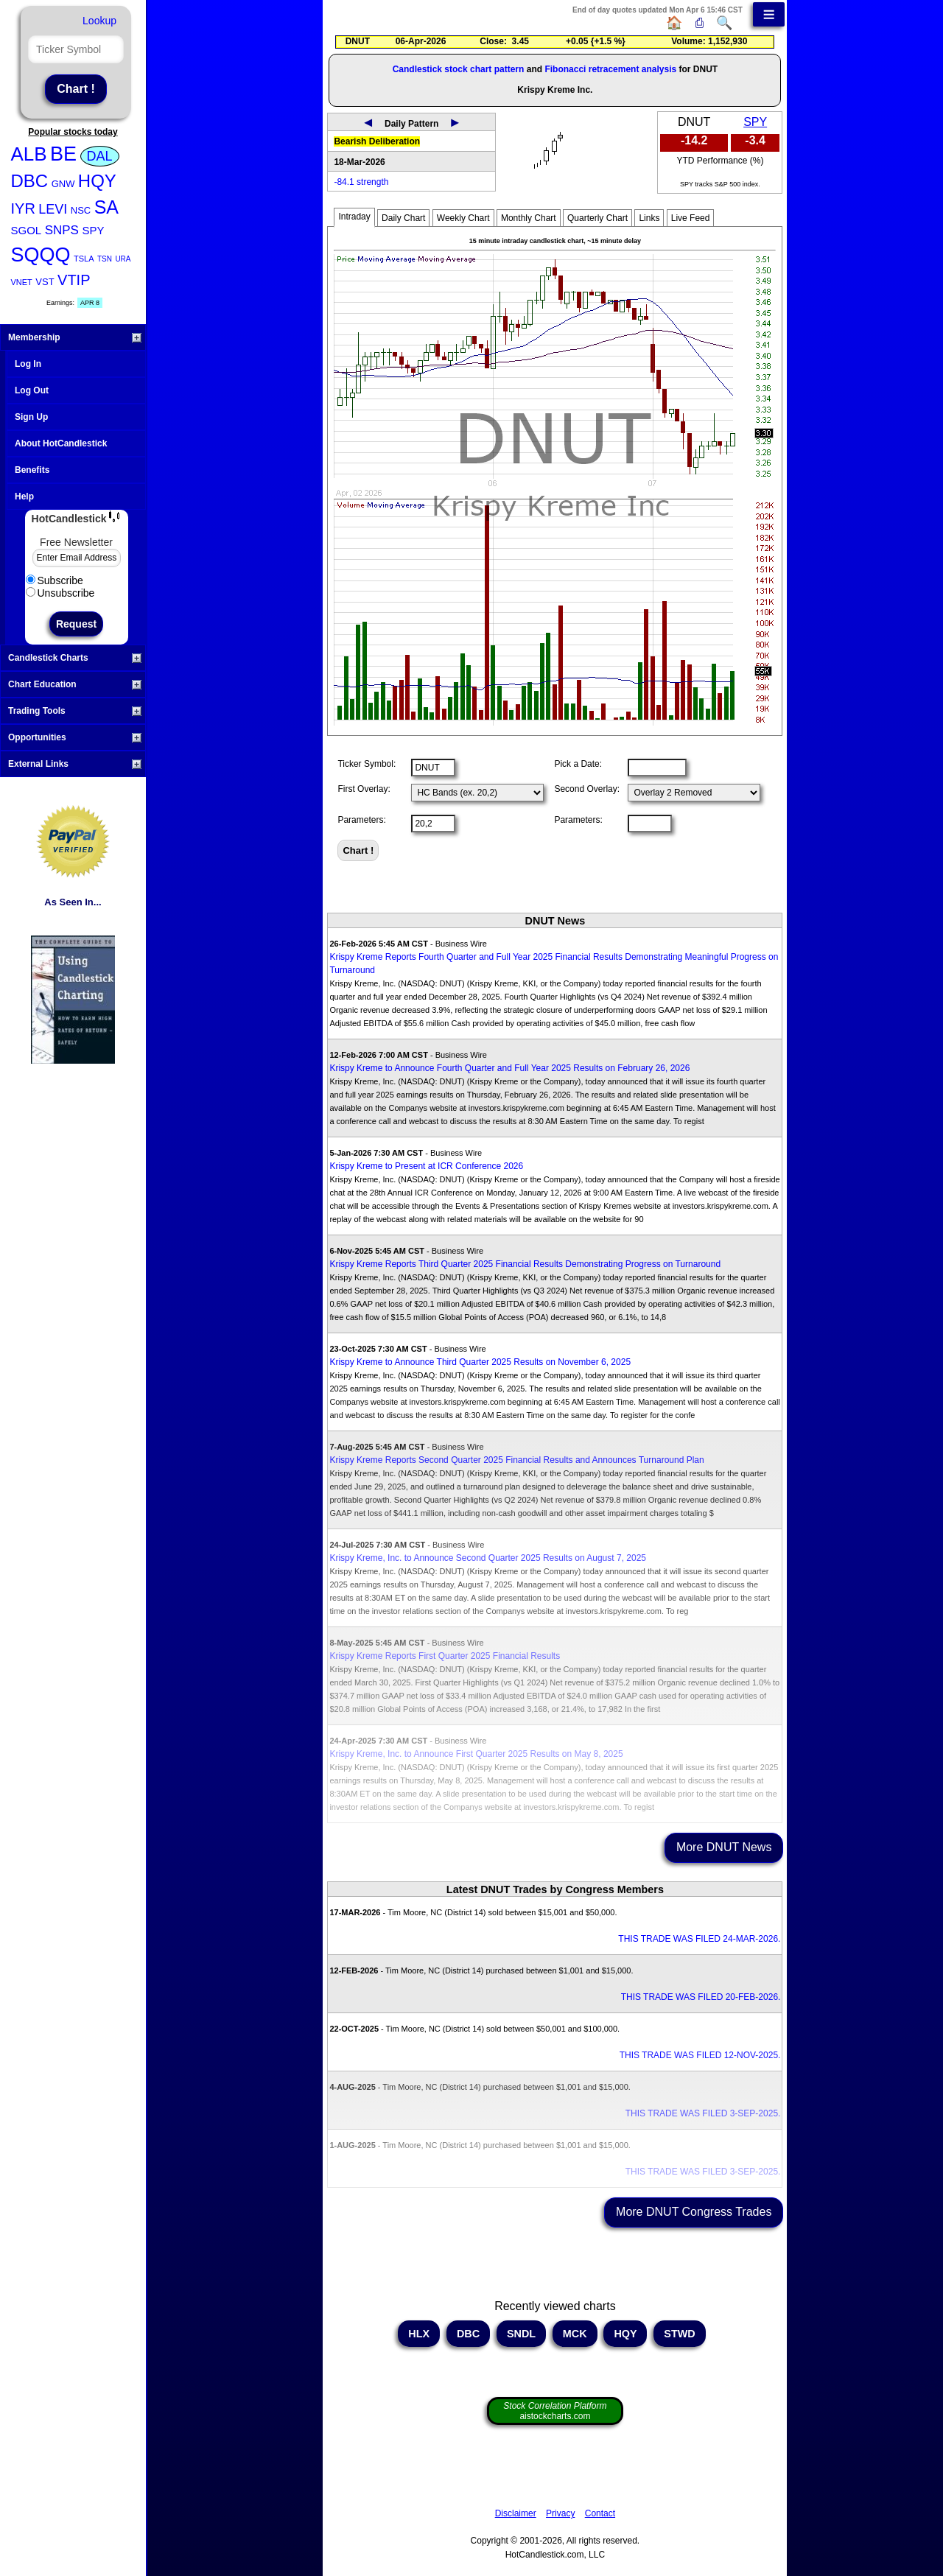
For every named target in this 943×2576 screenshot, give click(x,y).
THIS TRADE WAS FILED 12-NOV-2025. (700, 2055)
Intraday (354, 216)
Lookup (99, 21)
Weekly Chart (463, 218)
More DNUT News (724, 1847)
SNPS (62, 230)
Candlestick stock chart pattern (459, 69)
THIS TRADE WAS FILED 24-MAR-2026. (699, 1939)
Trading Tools (74, 711)
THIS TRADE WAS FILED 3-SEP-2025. (703, 2113)
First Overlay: (363, 789)
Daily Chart (403, 218)
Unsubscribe (60, 593)
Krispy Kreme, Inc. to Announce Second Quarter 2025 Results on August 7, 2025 (487, 1558)
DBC (30, 181)
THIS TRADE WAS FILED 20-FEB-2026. (701, 1997)
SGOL (26, 230)
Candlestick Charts (74, 658)
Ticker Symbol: (366, 764)
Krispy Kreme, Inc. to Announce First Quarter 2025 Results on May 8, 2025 (476, 1754)
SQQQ (41, 255)
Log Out (32, 390)
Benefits (32, 470)
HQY (97, 181)
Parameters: (361, 820)
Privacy (560, 2513)
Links (649, 218)
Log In (28, 364)
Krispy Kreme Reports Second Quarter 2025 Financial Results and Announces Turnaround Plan (516, 1460)
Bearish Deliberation (377, 141)
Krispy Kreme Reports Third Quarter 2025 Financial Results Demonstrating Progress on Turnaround (525, 1264)
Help (24, 496)
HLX (418, 2334)
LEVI (52, 209)
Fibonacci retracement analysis (610, 69)
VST (44, 281)
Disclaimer (515, 2513)
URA (122, 259)
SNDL (521, 2334)
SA (106, 207)
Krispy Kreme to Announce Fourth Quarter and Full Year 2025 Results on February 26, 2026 (509, 1068)
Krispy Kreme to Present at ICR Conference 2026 (426, 1166)
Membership (74, 337)
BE (63, 154)
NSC (81, 210)
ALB (29, 154)
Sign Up (31, 417)
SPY (93, 230)
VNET (21, 282)
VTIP (73, 280)
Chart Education (74, 684)
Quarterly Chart (597, 218)
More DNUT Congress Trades (693, 2211)
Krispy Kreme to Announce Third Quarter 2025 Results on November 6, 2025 (480, 1362)
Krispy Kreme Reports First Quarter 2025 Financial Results (444, 1656)
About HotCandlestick (61, 443)
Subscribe (54, 580)
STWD (679, 2334)
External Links (74, 764)
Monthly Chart (528, 218)
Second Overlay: (587, 789)
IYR (23, 208)
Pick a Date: (578, 764)
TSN (104, 259)
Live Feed (690, 218)
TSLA (84, 258)
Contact (600, 2513)
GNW (63, 183)
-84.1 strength (361, 182)
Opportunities (74, 737)
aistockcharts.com (554, 2411)
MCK (575, 2334)
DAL (100, 156)
